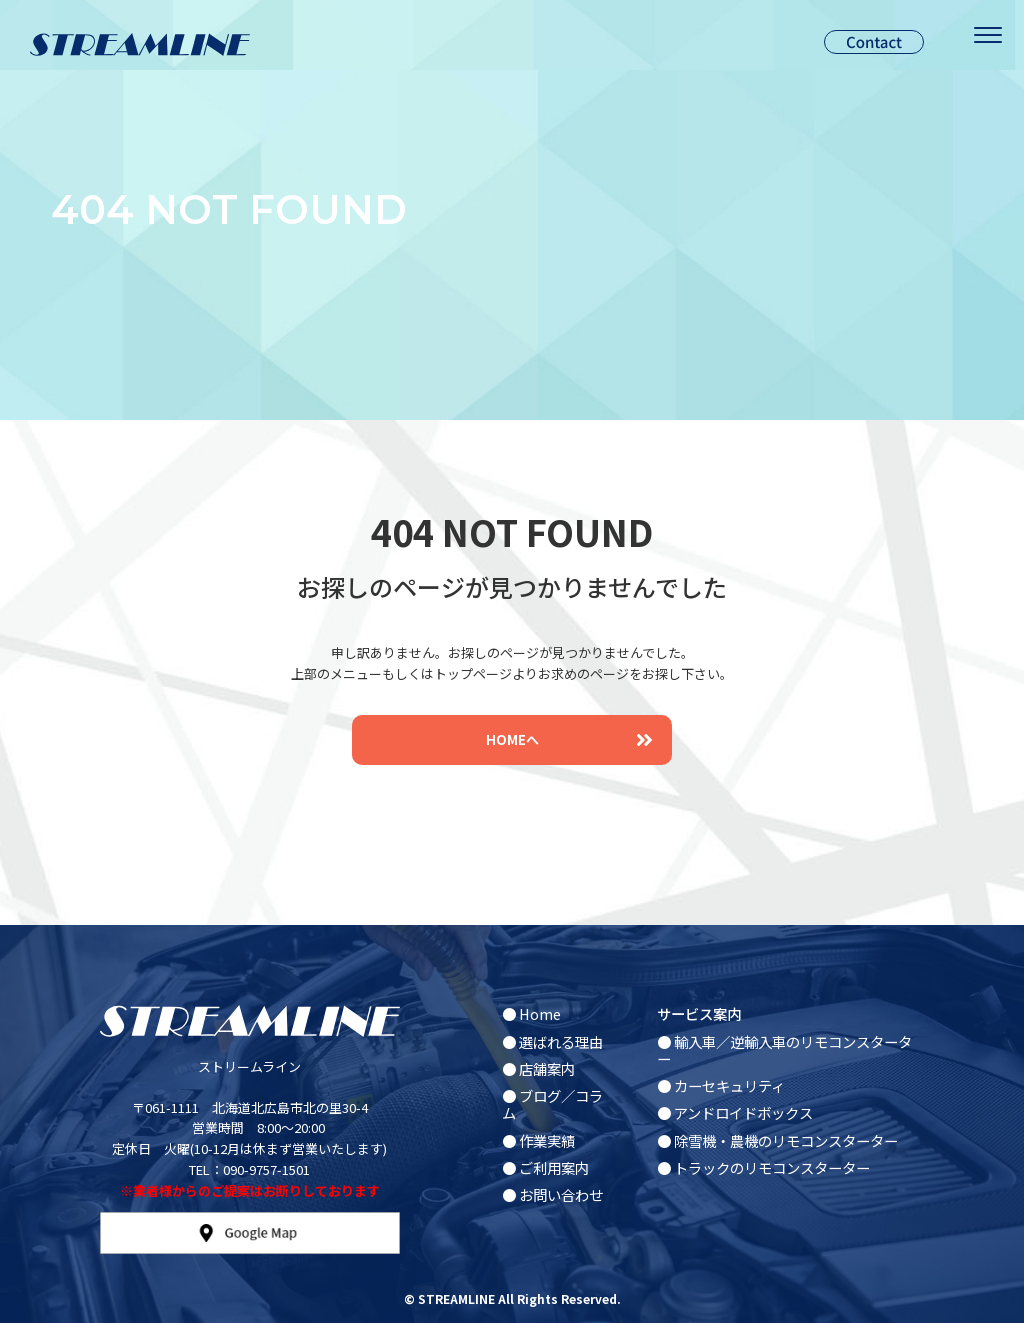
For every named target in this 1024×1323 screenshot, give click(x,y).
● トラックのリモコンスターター (763, 1167)
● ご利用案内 (545, 1167)
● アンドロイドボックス (735, 1112)
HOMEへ (569, 739)
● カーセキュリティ (721, 1085)
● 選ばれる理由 (552, 1041)
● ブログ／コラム (552, 1104)
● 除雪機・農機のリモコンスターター (777, 1140)
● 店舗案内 (538, 1068)
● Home (531, 1013)
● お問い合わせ (552, 1194)
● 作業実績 (538, 1140)
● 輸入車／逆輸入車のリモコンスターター (784, 1050)
